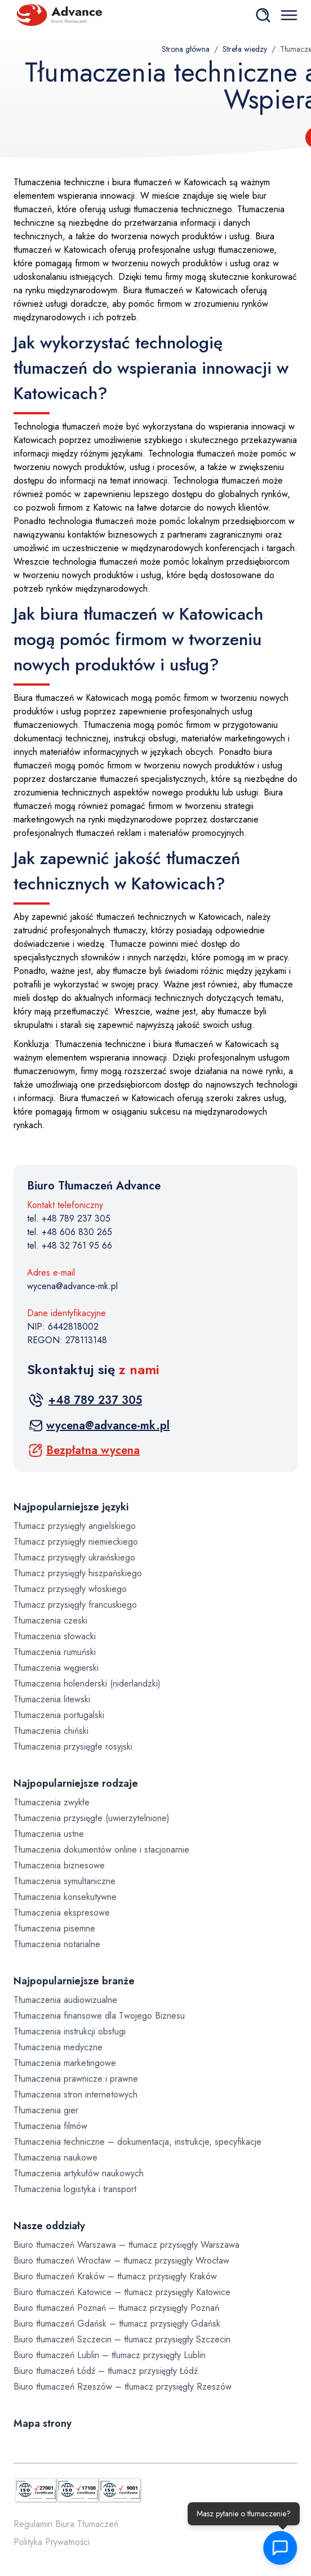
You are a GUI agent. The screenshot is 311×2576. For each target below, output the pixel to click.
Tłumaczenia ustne (49, 1833)
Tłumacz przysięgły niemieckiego (76, 1541)
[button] (280, 2548)
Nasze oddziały (49, 2226)
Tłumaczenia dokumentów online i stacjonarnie (101, 1849)
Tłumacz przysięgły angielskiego (75, 1525)
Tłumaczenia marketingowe (65, 2062)
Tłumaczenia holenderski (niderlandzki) (87, 1683)
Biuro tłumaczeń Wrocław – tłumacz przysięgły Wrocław (121, 2260)
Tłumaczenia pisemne (54, 1928)
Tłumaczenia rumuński (55, 1651)
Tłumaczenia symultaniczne (64, 1881)
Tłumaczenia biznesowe (59, 1865)
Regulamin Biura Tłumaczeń (66, 2523)
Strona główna (186, 49)
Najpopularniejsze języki (71, 1507)
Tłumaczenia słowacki (55, 1636)
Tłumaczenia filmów (50, 2125)
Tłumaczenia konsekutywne (65, 1896)
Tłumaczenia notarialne (57, 1944)
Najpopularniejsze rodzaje (76, 1783)
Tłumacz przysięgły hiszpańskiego (78, 1573)
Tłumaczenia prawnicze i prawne (76, 2078)
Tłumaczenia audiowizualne (65, 1999)
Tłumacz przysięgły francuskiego (75, 1604)
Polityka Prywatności (52, 2541)
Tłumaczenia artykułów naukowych (79, 2173)
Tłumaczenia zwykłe (52, 1802)
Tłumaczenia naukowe (55, 2157)
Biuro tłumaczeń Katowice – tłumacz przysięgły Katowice (122, 2292)
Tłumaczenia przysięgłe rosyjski (73, 1746)
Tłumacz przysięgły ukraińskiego (74, 1557)
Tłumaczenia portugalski (59, 1715)
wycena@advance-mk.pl (72, 1286)
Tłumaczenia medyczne (58, 2047)
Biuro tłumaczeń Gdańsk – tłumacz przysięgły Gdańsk (117, 2323)
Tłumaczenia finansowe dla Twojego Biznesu (99, 2015)
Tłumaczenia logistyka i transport (75, 2189)
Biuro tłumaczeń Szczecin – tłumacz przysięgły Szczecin (122, 2339)
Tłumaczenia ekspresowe (62, 1912)
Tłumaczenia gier (46, 2110)
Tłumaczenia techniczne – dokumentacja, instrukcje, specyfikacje (137, 2141)
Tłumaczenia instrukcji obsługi (70, 2031)
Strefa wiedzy (245, 49)
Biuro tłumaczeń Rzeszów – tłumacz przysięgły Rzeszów (123, 2386)
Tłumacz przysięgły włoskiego (70, 1588)
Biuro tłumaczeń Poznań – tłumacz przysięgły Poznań (116, 2307)
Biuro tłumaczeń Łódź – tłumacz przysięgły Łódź (106, 2370)
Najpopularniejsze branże (74, 1981)
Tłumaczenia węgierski (56, 1667)
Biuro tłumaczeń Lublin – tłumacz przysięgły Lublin (110, 2355)
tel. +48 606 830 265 (69, 1232)
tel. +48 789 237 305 (68, 1218)
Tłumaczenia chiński (51, 1730)
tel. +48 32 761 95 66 (69, 1245)
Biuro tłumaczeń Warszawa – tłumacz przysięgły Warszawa (126, 2244)
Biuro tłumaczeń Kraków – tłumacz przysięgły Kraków (115, 2276)
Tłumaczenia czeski (50, 1620)
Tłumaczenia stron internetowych (75, 2094)
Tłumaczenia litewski (52, 1699)
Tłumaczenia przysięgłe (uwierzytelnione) (92, 1818)
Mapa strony (43, 2423)
